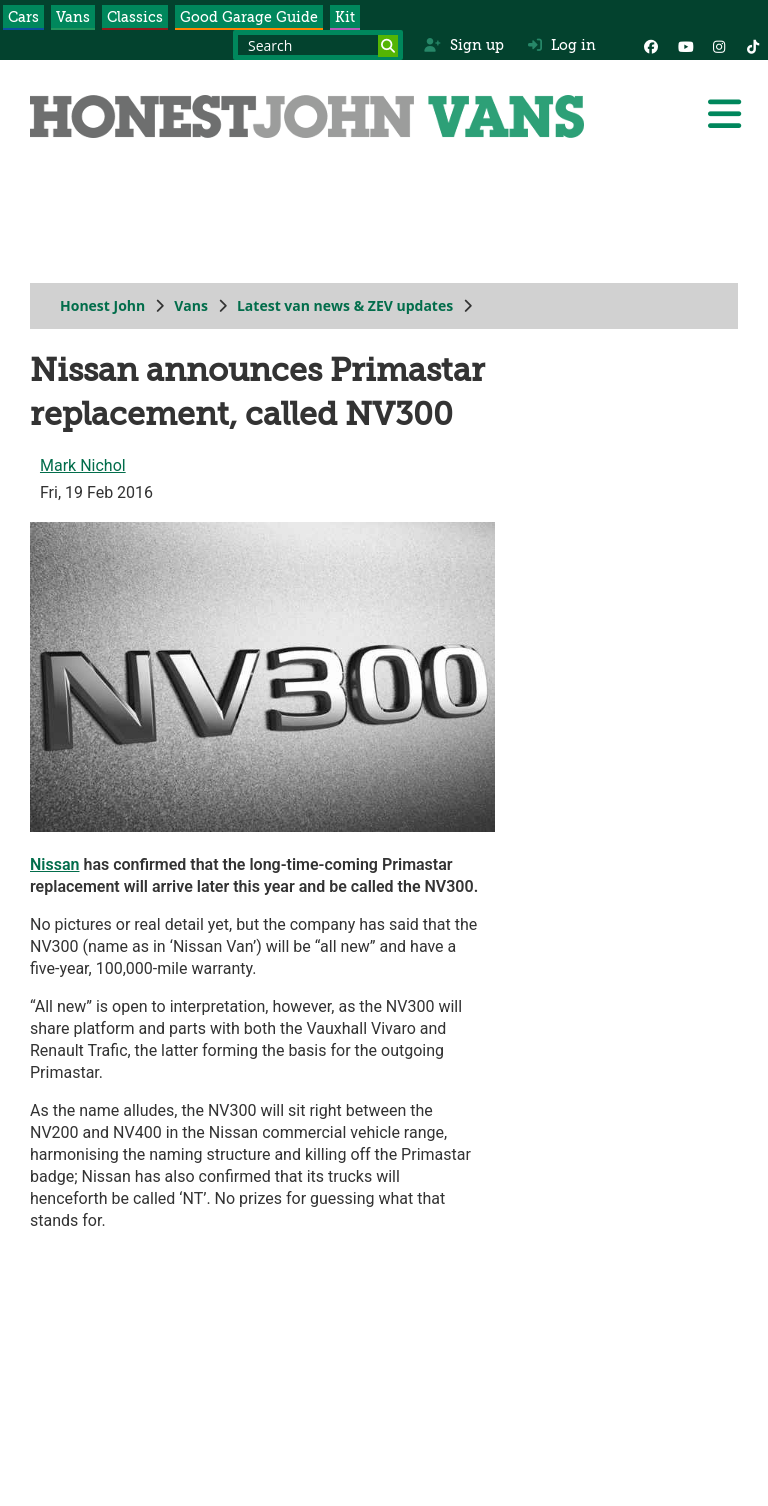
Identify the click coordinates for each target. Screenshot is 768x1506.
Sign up (463, 45)
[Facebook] (651, 45)
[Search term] (318, 45)
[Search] (388, 46)
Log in (562, 45)
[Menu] (724, 114)
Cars (23, 17)
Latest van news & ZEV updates (345, 305)
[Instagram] (719, 45)
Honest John (102, 305)
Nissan (54, 864)
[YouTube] (685, 45)
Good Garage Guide (249, 17)
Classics (135, 17)
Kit (345, 17)
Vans (73, 17)
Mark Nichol (83, 465)
